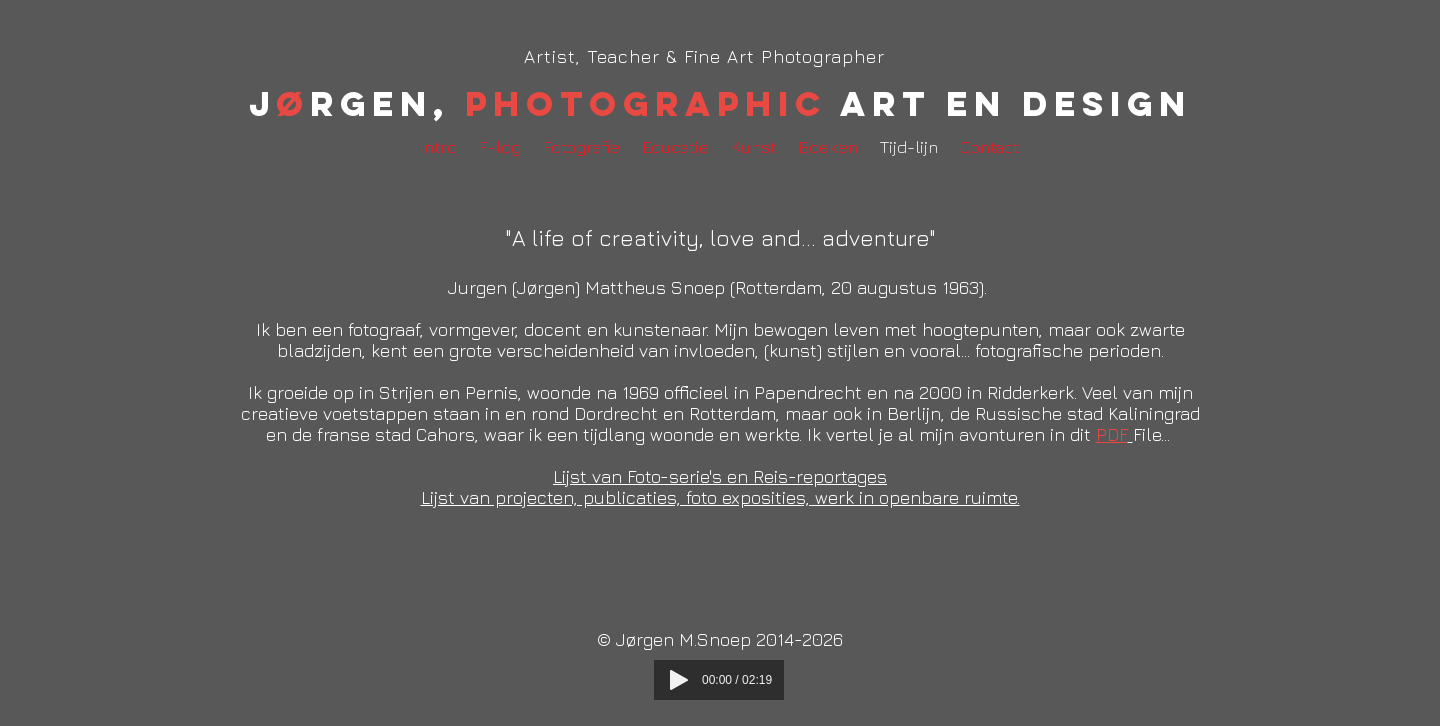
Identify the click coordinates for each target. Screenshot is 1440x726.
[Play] (679, 680)
